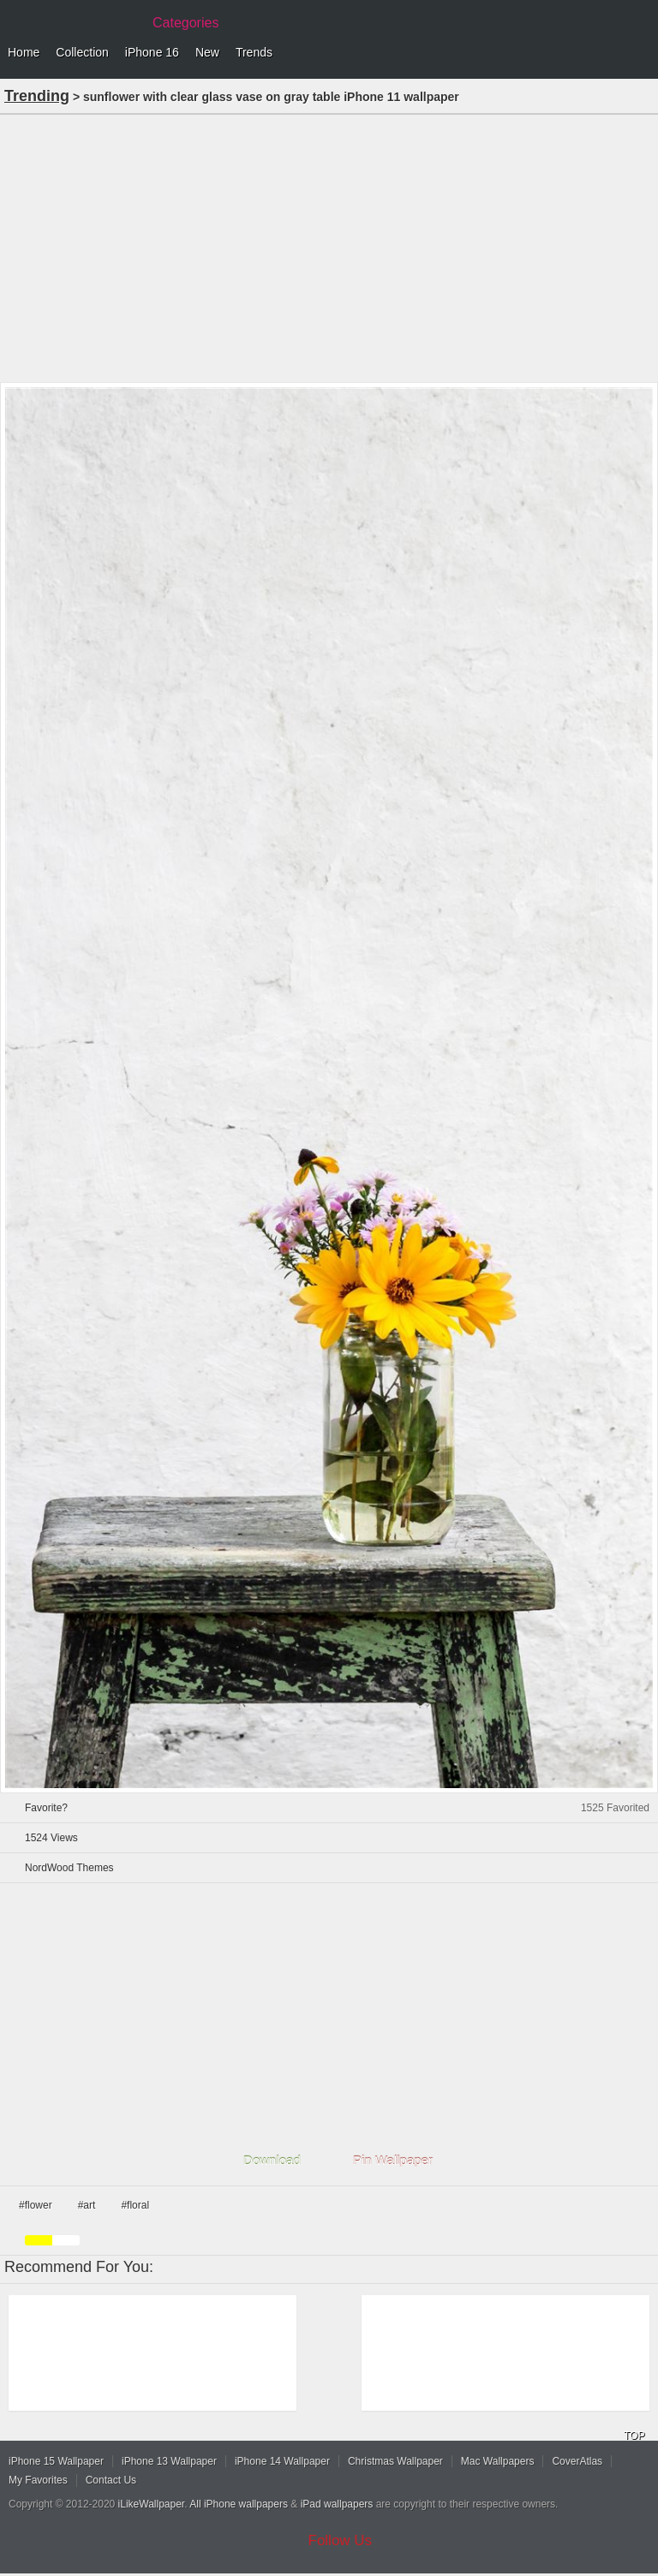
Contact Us (111, 2480)
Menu (640, 53)
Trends (254, 52)
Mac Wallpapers (498, 2461)
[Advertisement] (329, 247)
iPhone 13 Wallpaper (169, 2461)
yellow (38, 2240)
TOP (634, 2436)
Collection (82, 52)
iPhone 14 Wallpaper (282, 2461)
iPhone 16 (152, 52)
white (66, 2240)
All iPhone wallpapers (238, 2504)
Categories (185, 22)
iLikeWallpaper (151, 2504)
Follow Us (340, 2540)
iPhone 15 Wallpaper (56, 2461)
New (207, 52)
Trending (36, 95)
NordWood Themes (69, 1868)
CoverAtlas (577, 2461)
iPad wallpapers (337, 2504)
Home (23, 52)
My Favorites (38, 2480)
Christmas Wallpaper (395, 2461)
